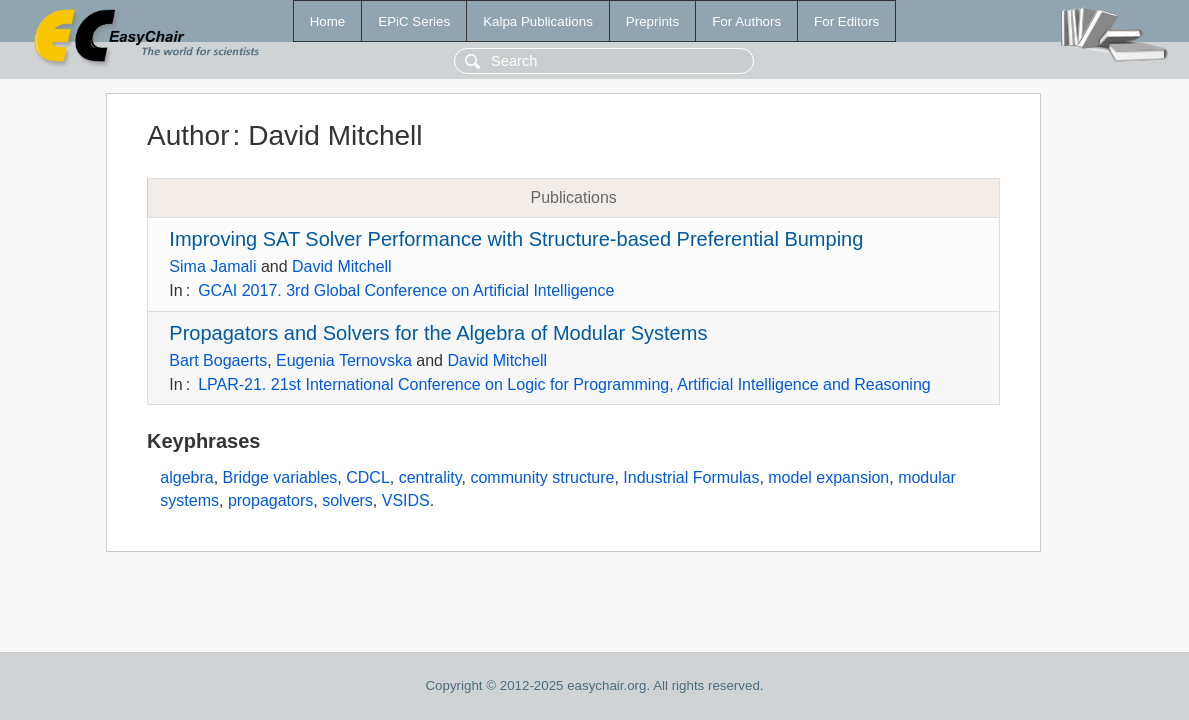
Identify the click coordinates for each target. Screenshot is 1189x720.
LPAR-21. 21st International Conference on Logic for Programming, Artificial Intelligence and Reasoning (564, 384)
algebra (186, 477)
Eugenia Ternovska (344, 360)
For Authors (746, 21)
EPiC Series (414, 21)
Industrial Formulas (691, 477)
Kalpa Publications (538, 21)
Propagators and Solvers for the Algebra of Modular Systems (438, 333)
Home (328, 21)
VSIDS (406, 500)
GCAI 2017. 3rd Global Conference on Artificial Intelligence (406, 290)
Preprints (652, 21)
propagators (270, 500)
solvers (347, 500)
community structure (542, 477)
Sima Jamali (212, 266)
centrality (430, 477)
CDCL (368, 477)
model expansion (828, 477)
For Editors (846, 21)
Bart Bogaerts (218, 360)
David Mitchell (342, 266)
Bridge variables (280, 477)
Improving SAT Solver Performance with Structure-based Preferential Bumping (516, 239)
